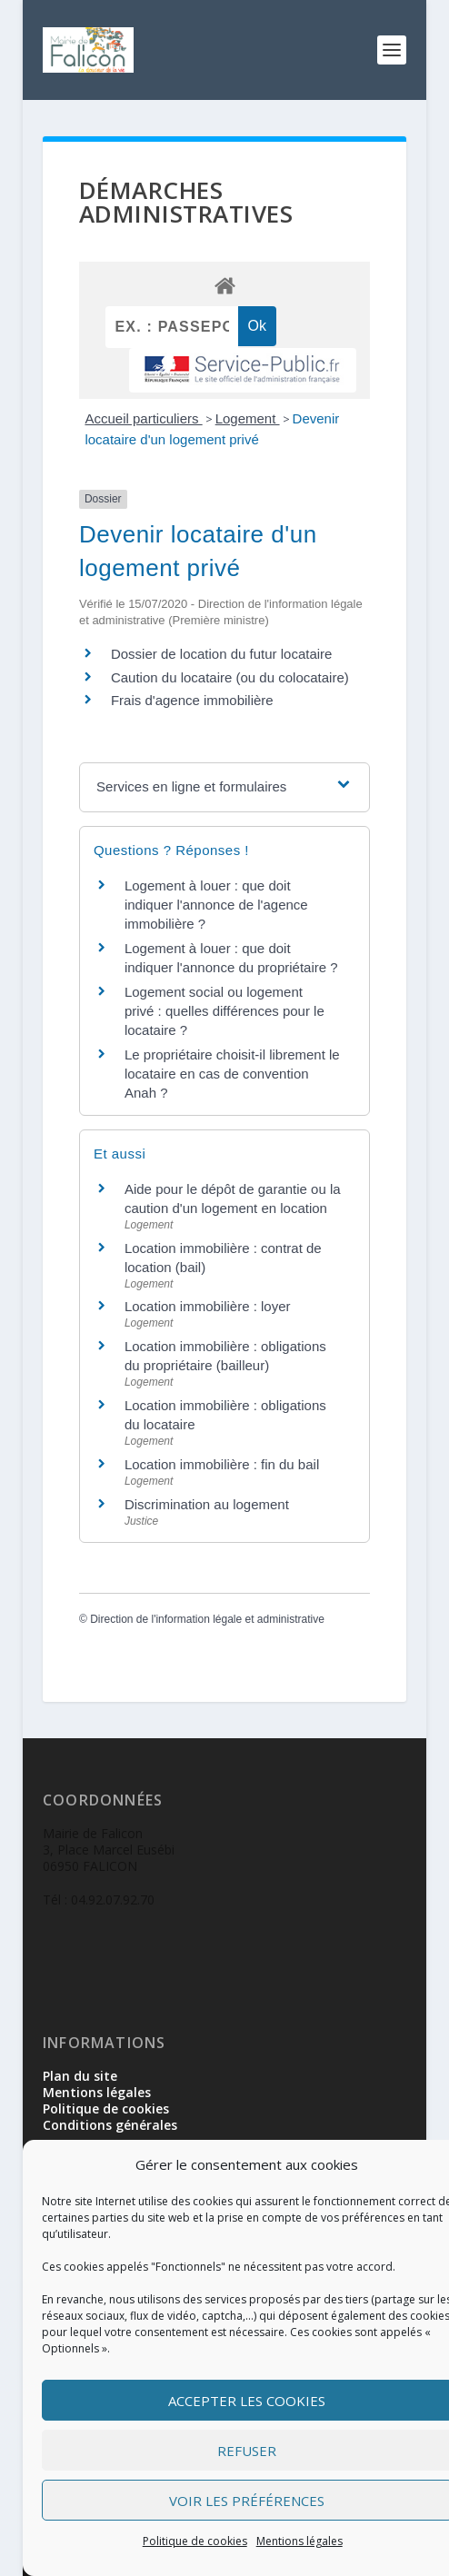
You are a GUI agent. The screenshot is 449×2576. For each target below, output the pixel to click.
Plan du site (80, 2075)
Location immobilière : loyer (208, 1306)
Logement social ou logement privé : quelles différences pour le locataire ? (224, 1011)
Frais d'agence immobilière (192, 700)
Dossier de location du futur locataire (221, 653)
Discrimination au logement (207, 1504)
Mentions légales (299, 2541)
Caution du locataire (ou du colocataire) (230, 677)
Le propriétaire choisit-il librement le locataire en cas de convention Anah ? (232, 1073)
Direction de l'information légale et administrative (207, 1619)
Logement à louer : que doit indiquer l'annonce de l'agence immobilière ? (216, 904)
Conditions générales (110, 2124)
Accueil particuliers (143, 418)
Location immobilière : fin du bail (222, 1464)
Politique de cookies (195, 2541)
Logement (247, 418)
